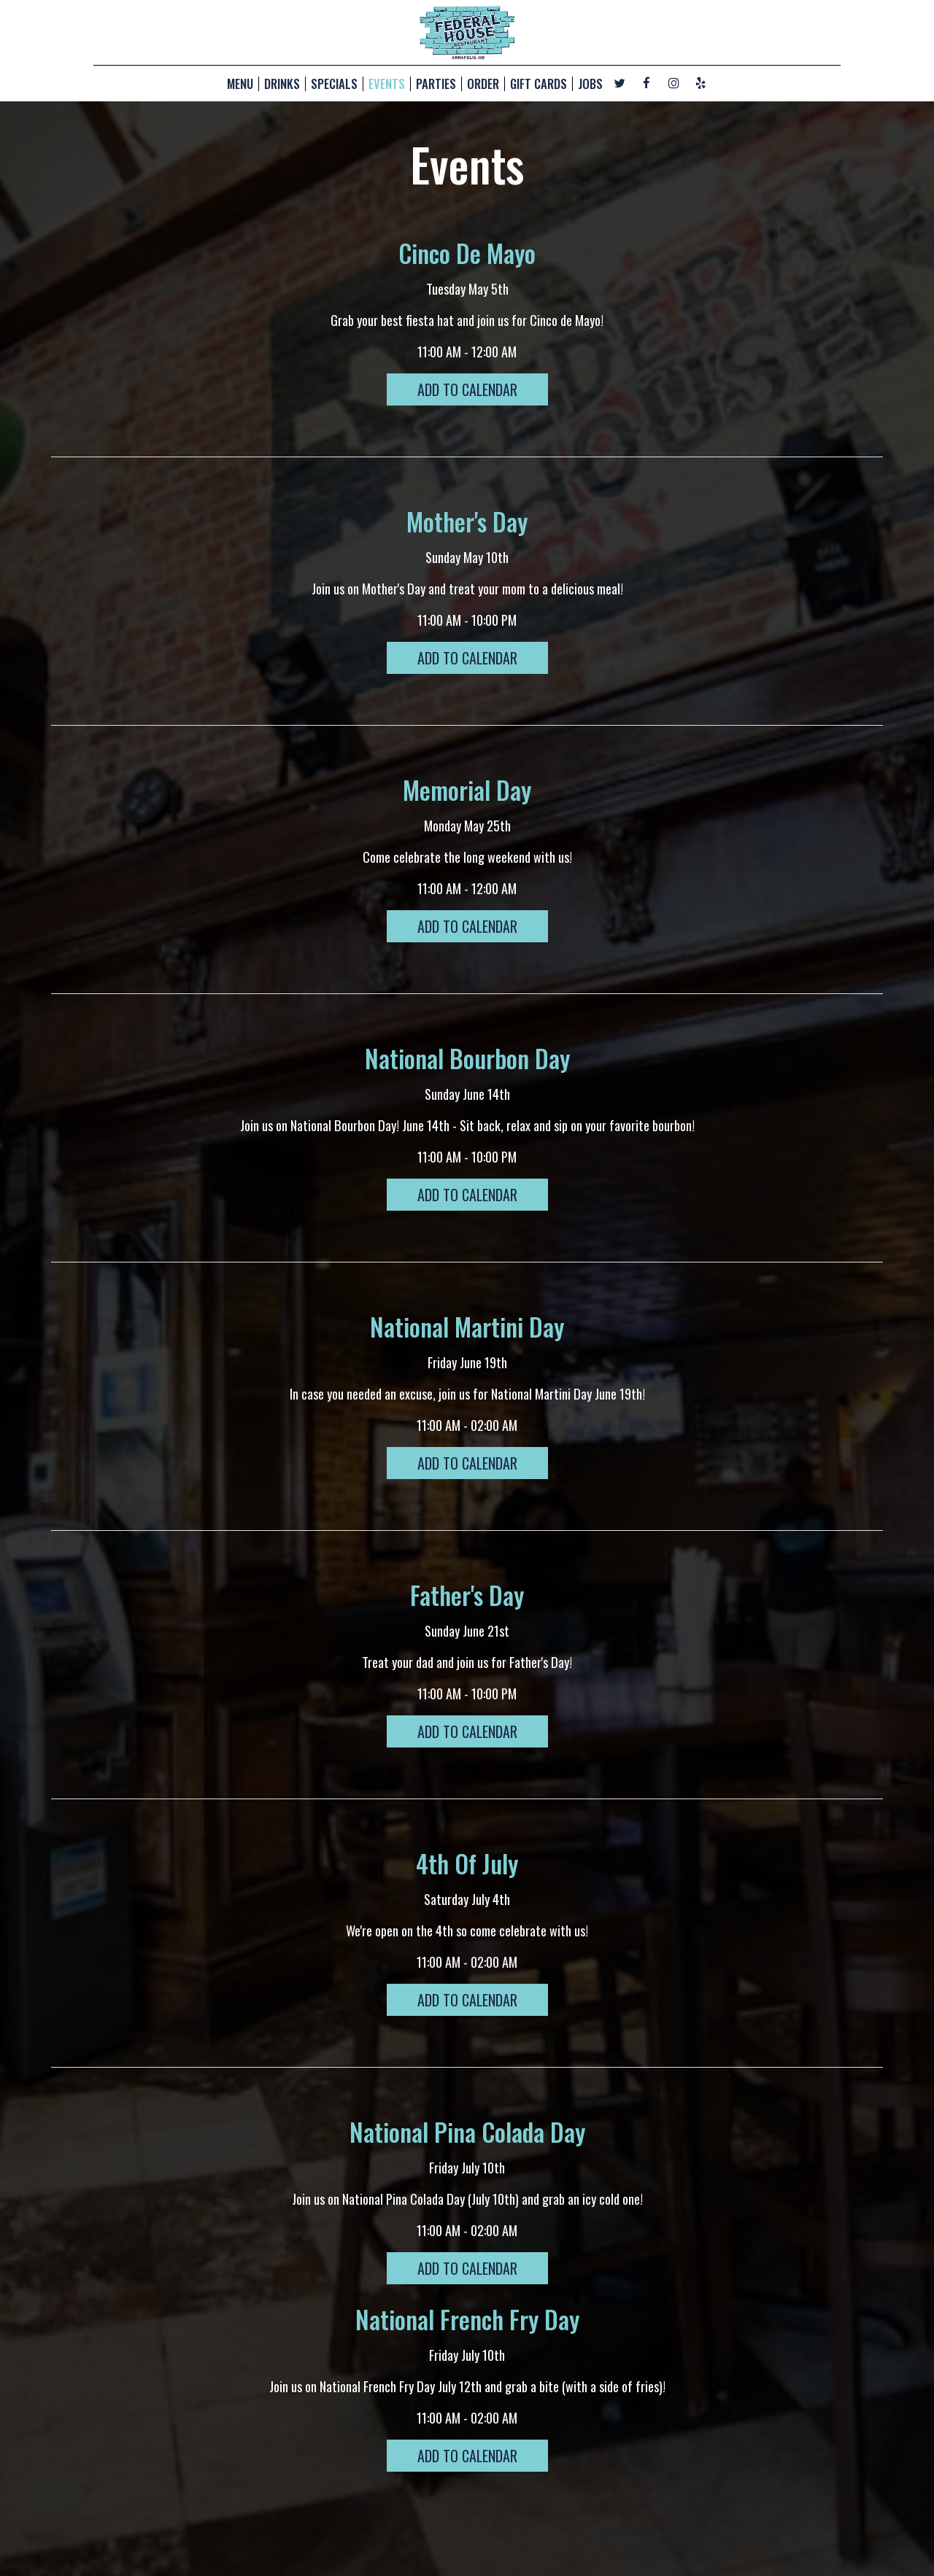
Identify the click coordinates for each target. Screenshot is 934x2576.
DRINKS (282, 84)
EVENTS (386, 84)
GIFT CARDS (538, 84)
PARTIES (436, 84)
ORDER (483, 84)
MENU (240, 84)
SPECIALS (334, 84)
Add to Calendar (467, 389)
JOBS (590, 84)
